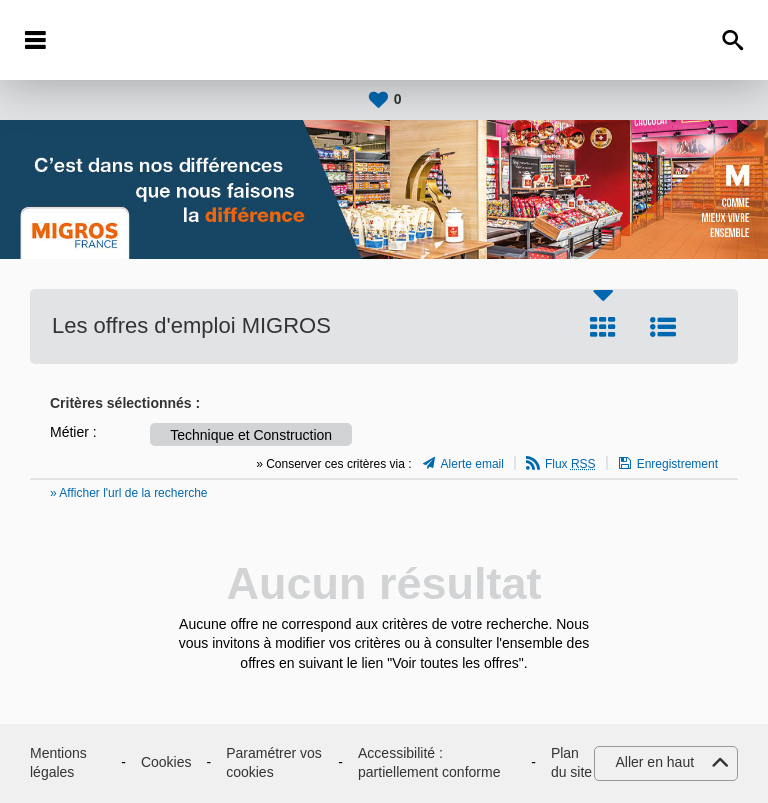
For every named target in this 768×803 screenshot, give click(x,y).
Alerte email (472, 464)
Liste (663, 327)
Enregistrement (677, 464)
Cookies (166, 762)
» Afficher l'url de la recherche (129, 493)
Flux (570, 464)
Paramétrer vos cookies (274, 763)
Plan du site (571, 763)
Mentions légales (58, 763)
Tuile (603, 327)
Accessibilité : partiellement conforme (429, 763)
